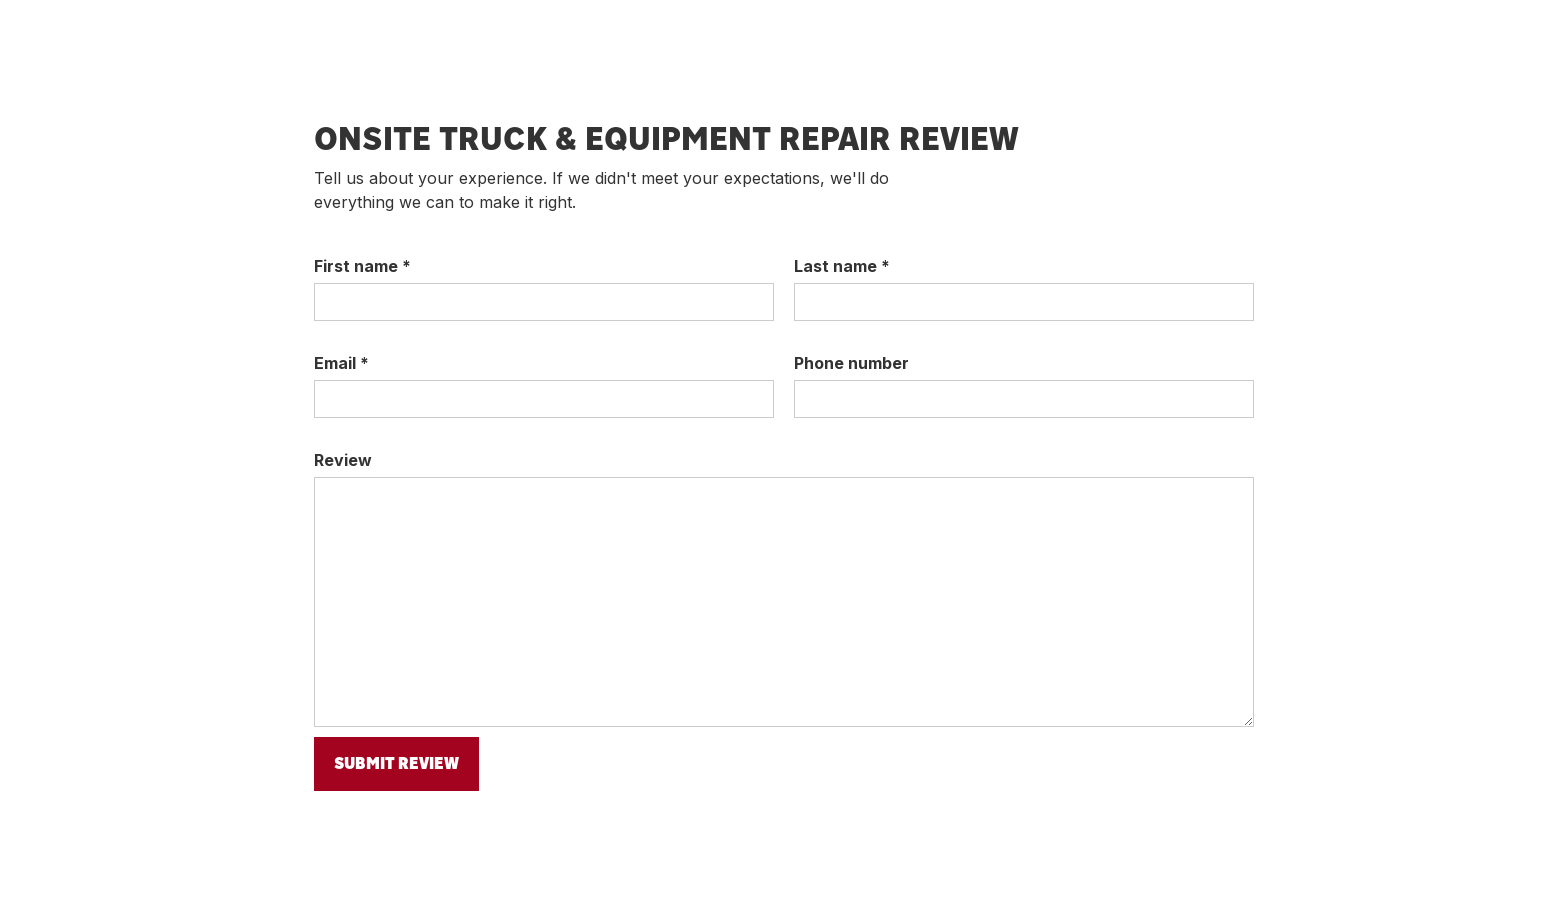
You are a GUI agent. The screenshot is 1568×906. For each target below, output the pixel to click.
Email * (341, 363)
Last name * (842, 266)
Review (343, 460)
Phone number (851, 363)
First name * (362, 266)
